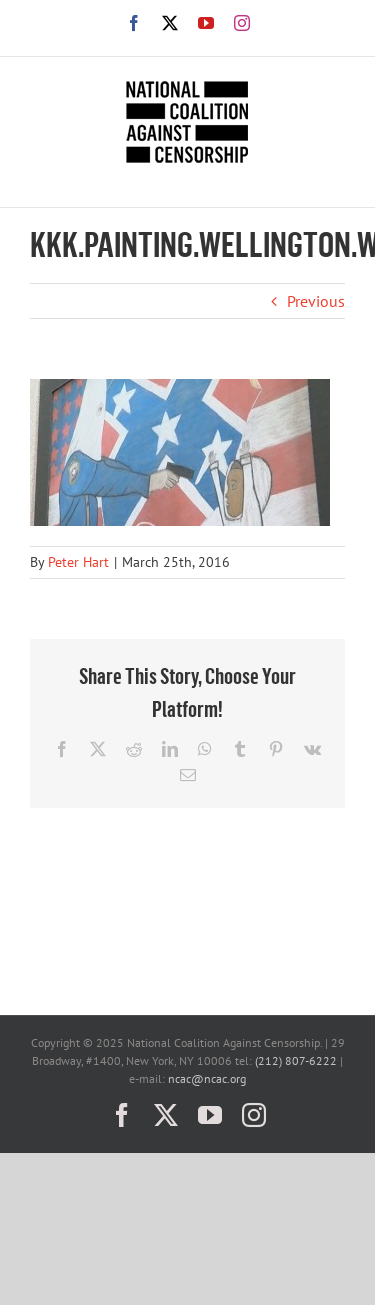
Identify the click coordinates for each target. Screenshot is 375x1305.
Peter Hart (78, 562)
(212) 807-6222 (296, 1060)
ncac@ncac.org (207, 1078)
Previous (316, 301)
